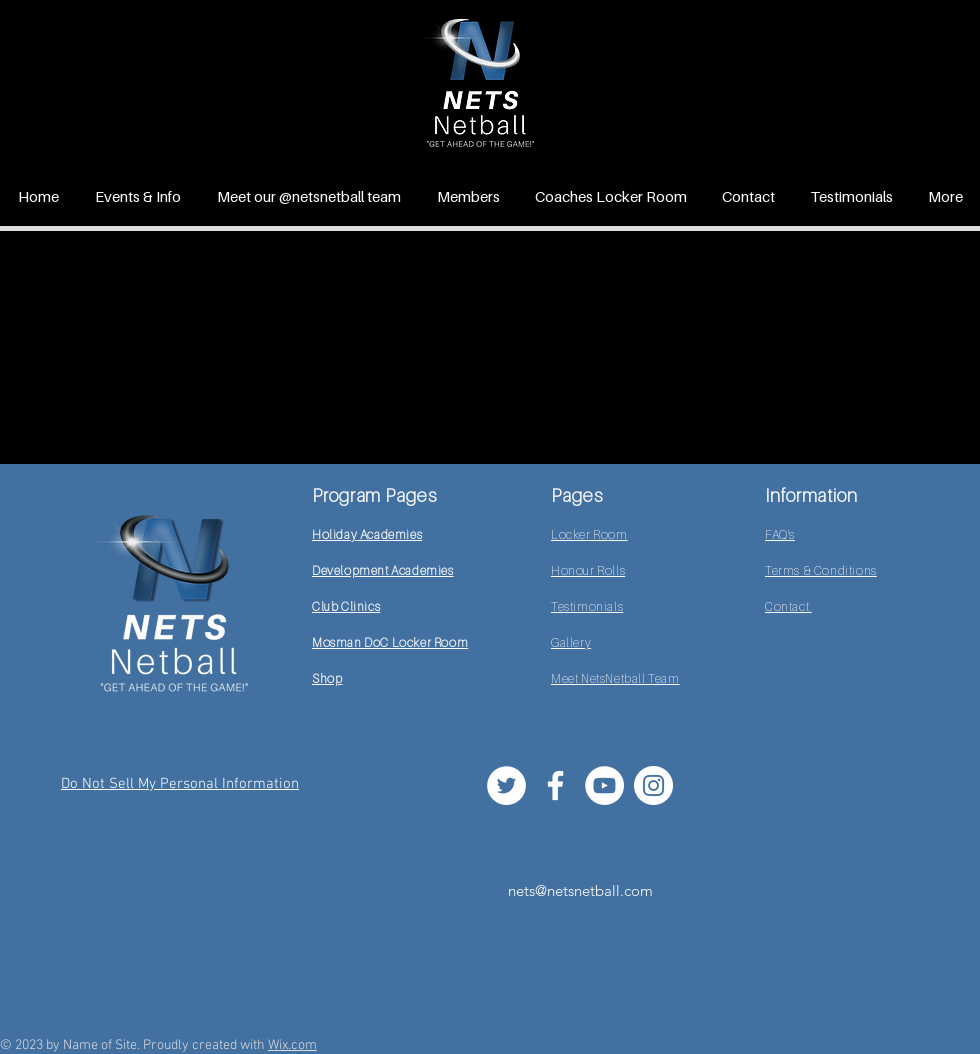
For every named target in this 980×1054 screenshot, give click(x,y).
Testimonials (587, 606)
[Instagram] (653, 785)
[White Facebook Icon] (555, 785)
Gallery (571, 642)
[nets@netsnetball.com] (580, 890)
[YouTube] (604, 785)
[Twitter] (506, 785)
